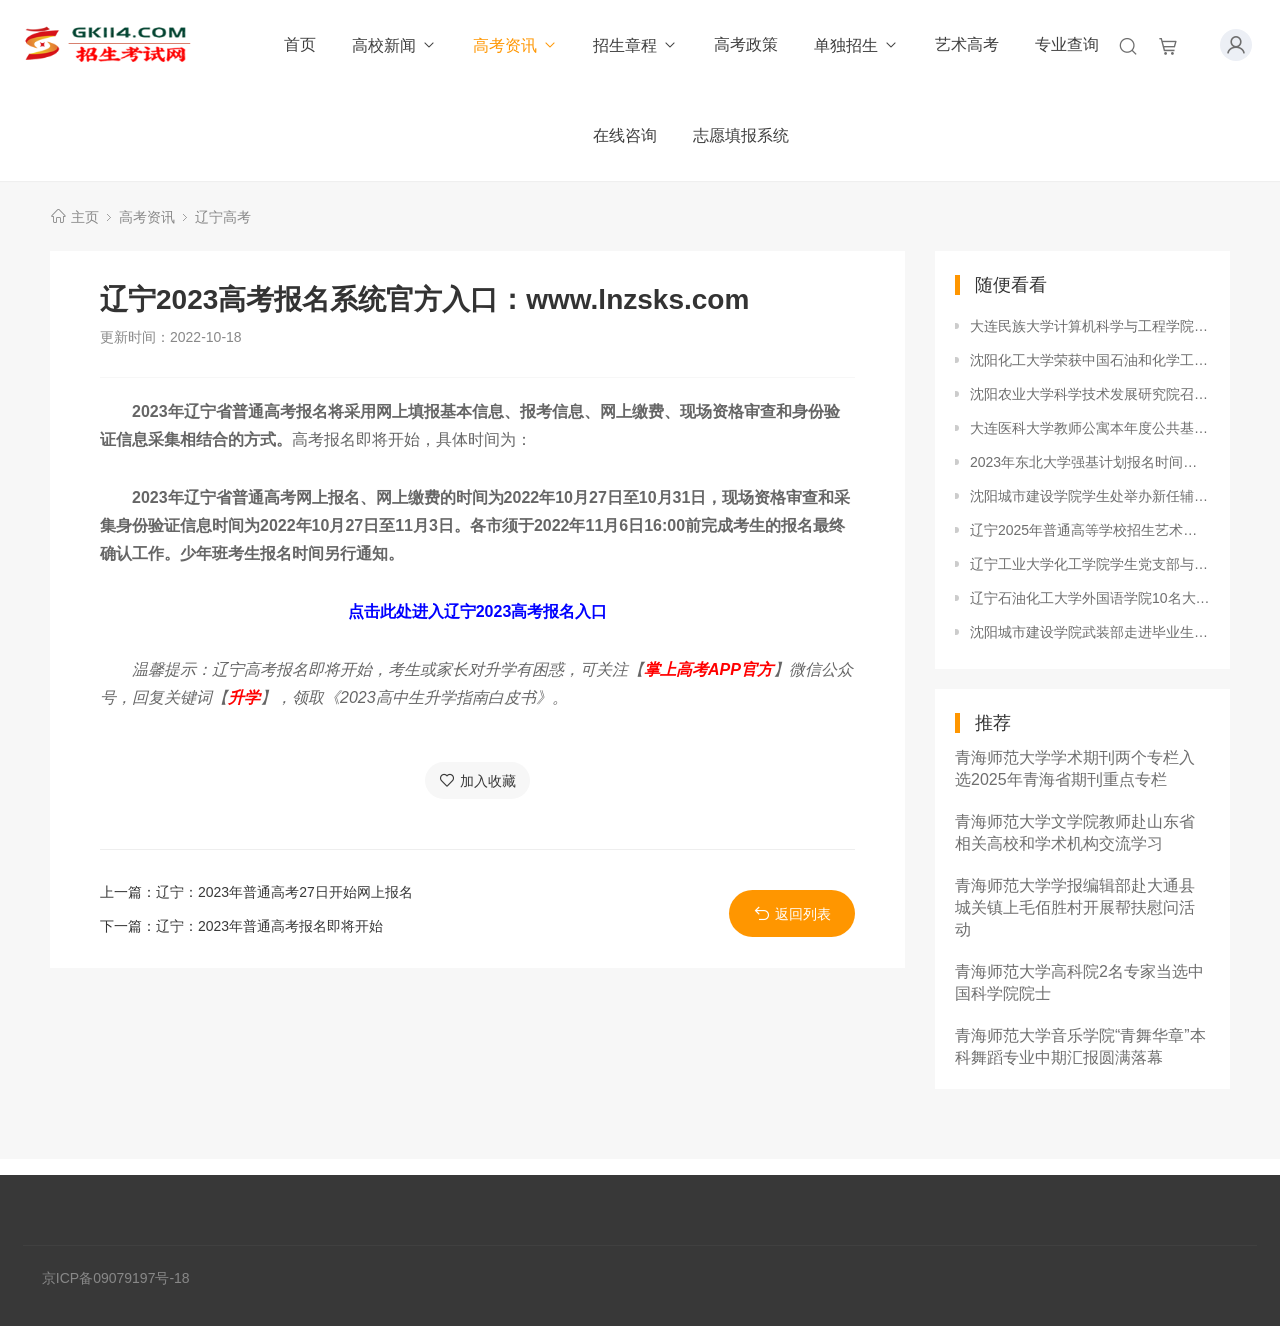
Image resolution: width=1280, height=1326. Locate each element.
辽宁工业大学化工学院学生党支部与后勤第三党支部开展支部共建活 (1090, 564)
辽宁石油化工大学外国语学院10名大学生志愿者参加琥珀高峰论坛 (1090, 598)
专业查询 (1067, 44)
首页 (300, 44)
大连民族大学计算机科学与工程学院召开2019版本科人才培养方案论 (1090, 326)
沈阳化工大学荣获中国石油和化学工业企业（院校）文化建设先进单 (1090, 360)
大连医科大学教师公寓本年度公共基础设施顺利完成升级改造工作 (1090, 428)
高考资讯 (515, 45)
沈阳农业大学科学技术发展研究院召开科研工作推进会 (1090, 394)
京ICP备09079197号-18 (116, 1278)
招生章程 (635, 45)
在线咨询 (625, 135)
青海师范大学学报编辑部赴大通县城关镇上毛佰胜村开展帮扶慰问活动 (1075, 907)
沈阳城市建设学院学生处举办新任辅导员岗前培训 (1090, 496)
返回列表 (792, 913)
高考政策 (746, 44)
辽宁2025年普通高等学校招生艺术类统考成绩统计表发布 (1090, 530)
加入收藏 (477, 780)
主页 (85, 217)
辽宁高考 (223, 217)
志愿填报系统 (741, 135)
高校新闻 (394, 45)
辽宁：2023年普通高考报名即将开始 (269, 926)
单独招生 (856, 45)
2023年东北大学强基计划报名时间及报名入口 (1090, 462)
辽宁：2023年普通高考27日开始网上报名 (284, 892)
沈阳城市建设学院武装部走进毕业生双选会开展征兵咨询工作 (1090, 632)
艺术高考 (967, 44)
